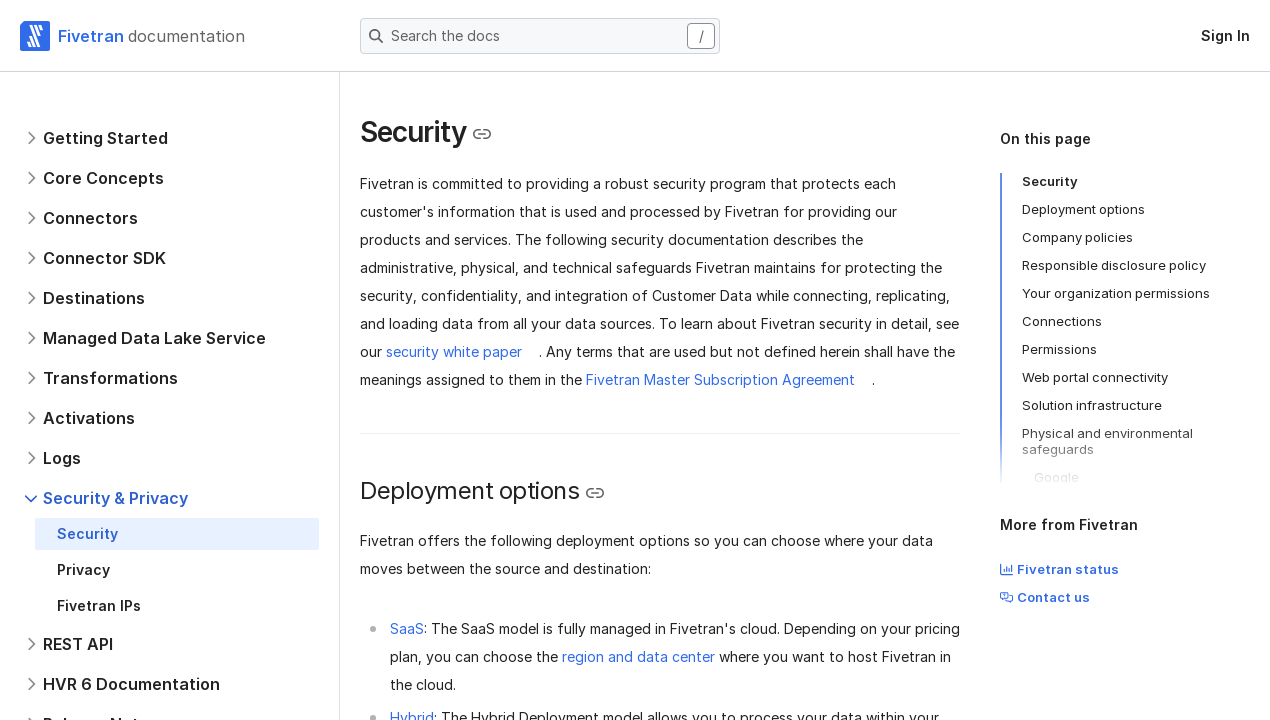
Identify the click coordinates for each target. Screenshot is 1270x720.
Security (1050, 181)
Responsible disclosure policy (1114, 265)
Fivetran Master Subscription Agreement (720, 379)
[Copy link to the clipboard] (482, 134)
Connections (1062, 321)
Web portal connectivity (1095, 377)
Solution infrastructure (1092, 405)
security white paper (454, 351)
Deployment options (1083, 209)
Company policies (1077, 237)
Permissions (1059, 349)
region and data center (638, 656)
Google (1056, 477)
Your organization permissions (1116, 293)
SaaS (407, 628)
